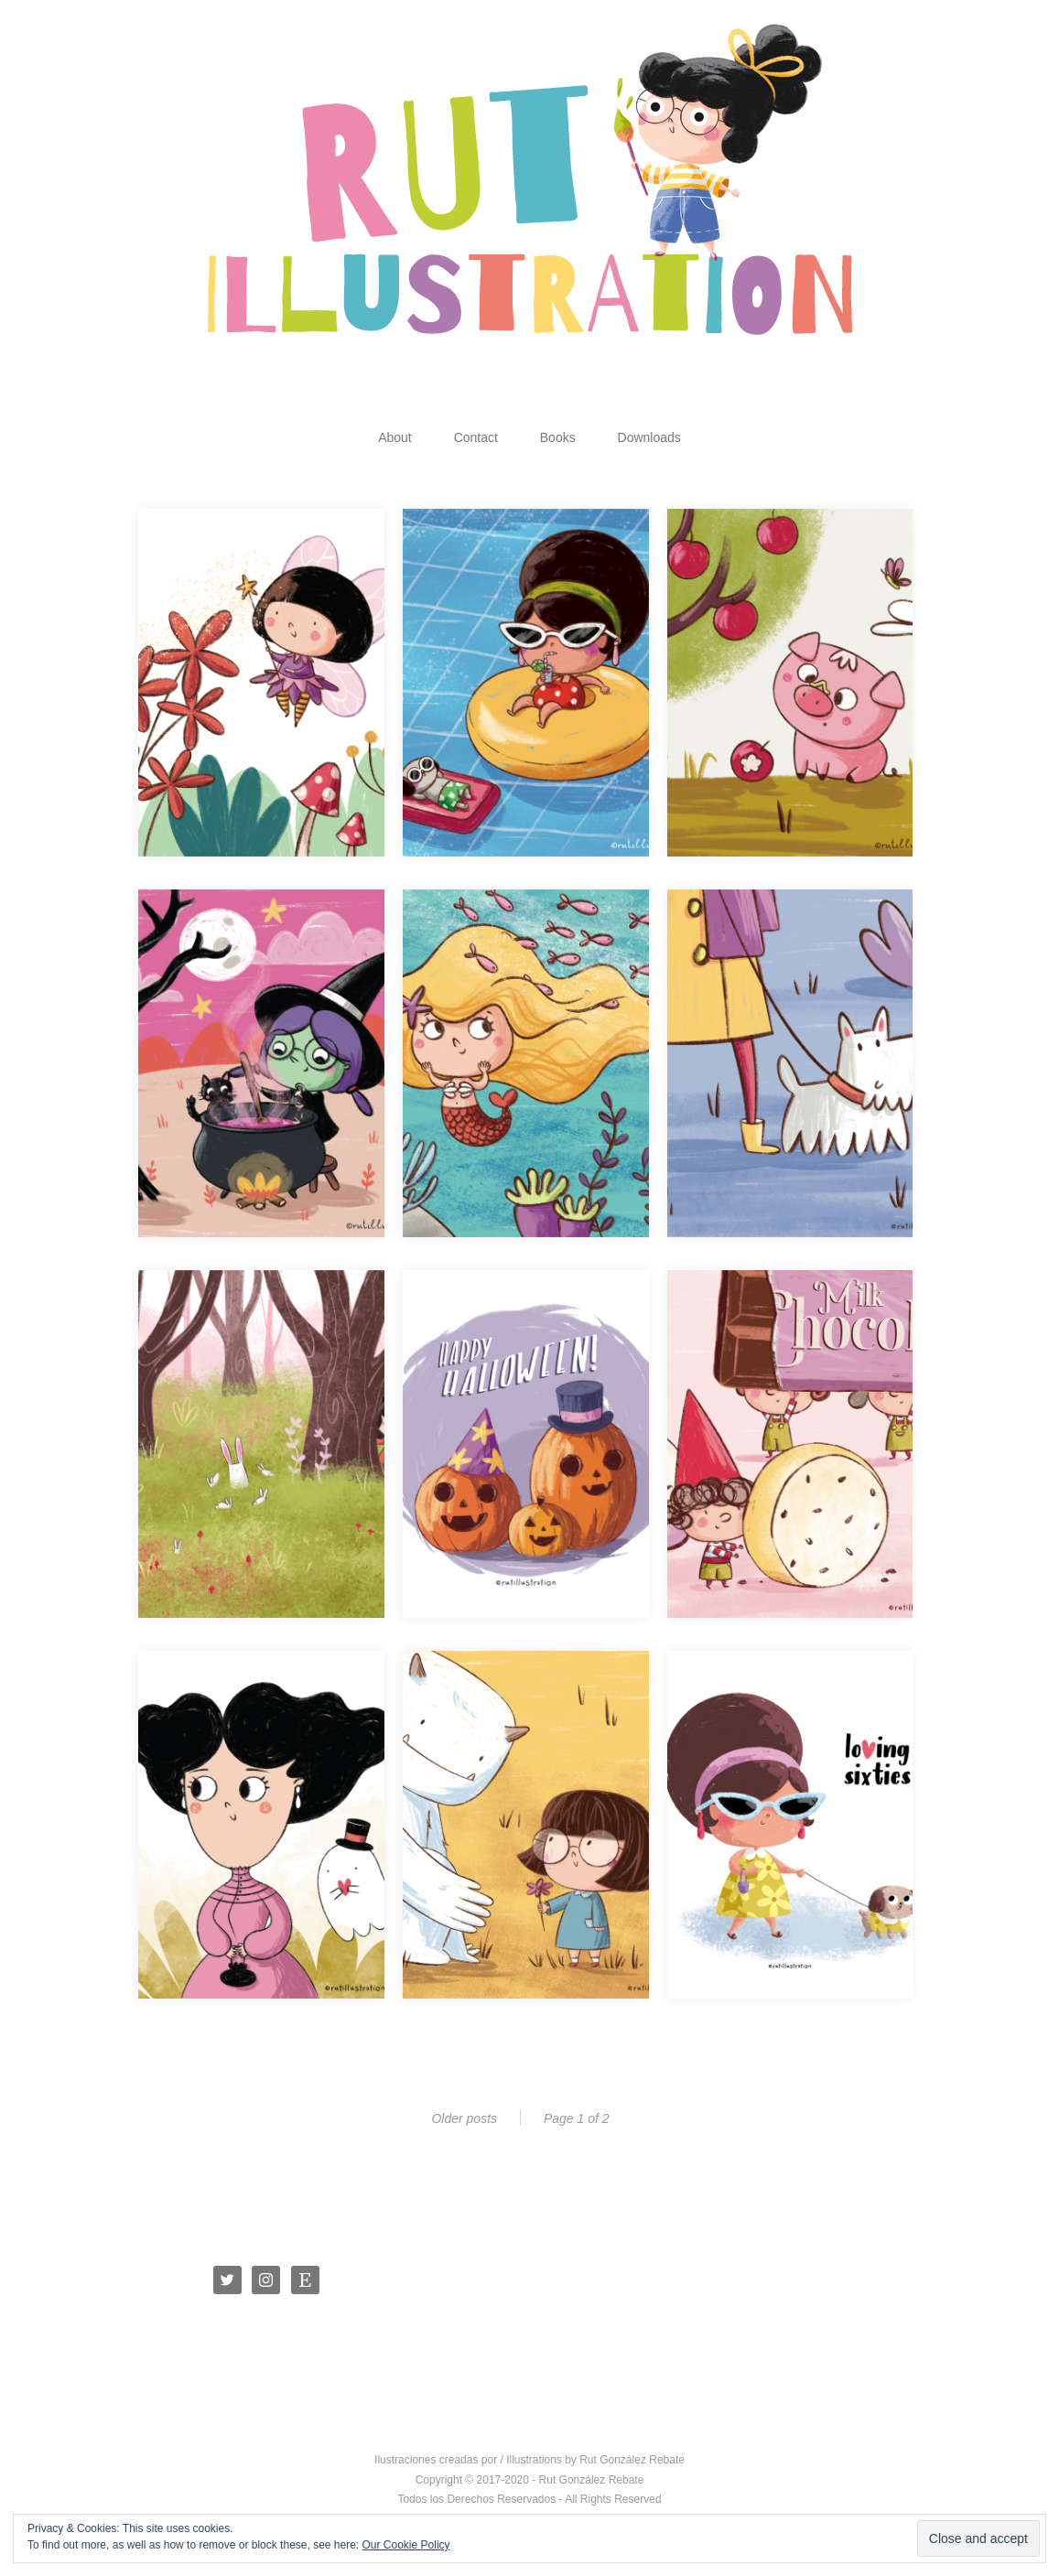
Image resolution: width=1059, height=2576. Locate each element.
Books (558, 437)
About (395, 437)
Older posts (464, 2118)
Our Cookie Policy (406, 2544)
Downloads (649, 437)
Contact (476, 437)
